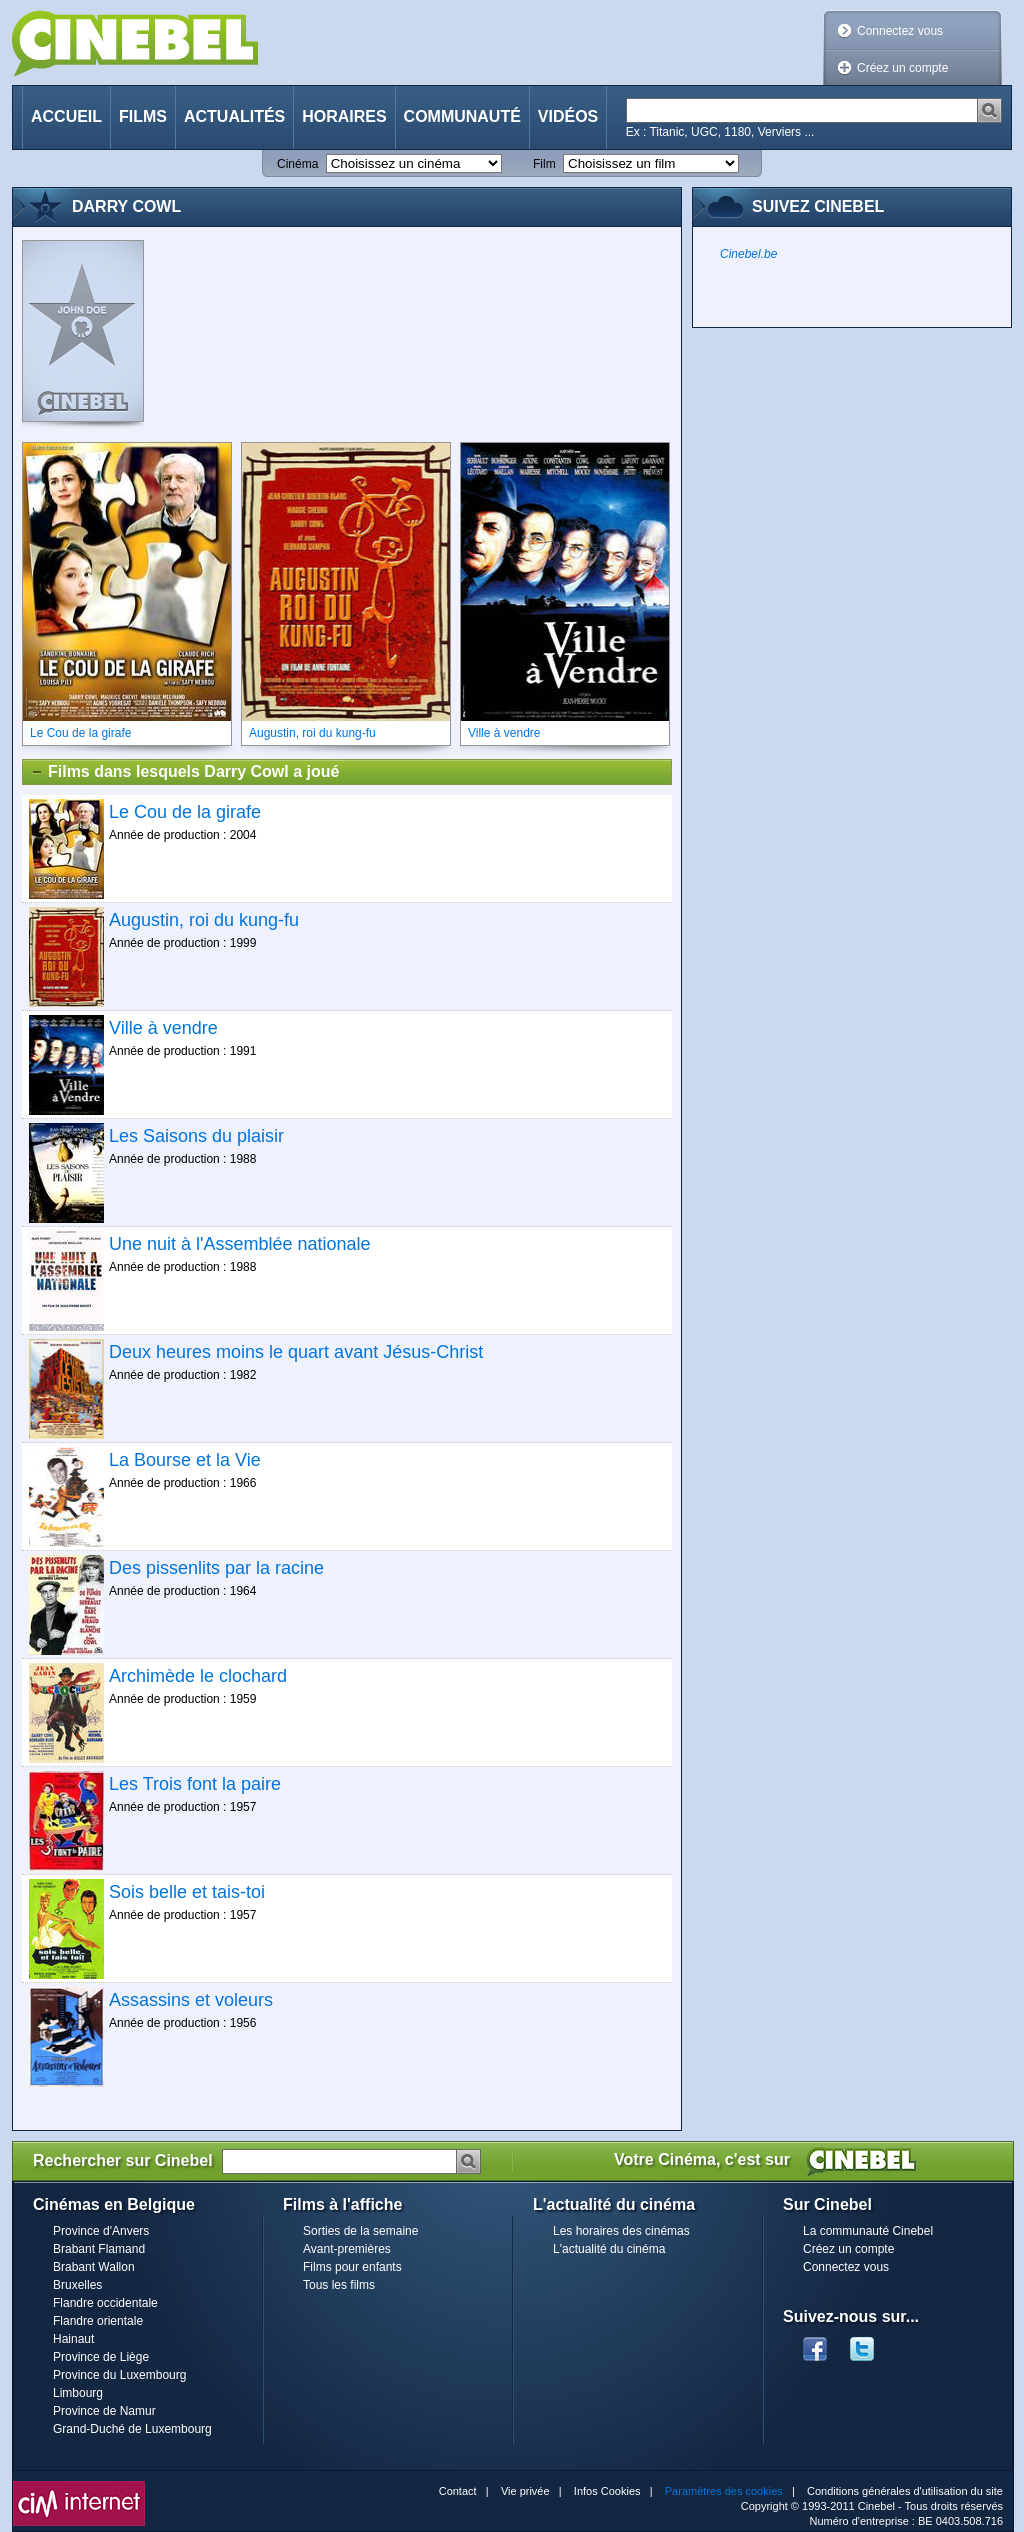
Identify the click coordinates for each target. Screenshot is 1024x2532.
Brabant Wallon (94, 2267)
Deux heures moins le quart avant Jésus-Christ (296, 1352)
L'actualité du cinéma (609, 2249)
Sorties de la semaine (360, 2231)
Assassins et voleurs (191, 2000)
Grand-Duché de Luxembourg (132, 2429)
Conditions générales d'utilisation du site (905, 2491)
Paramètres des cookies (724, 2491)
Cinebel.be (748, 254)
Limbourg (78, 2393)
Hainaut (73, 2339)
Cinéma (297, 164)
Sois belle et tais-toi (187, 1892)
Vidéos (568, 116)
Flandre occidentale (105, 2303)
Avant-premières (347, 2249)
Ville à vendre (163, 1028)
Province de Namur (104, 2411)
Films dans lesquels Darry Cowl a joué (184, 772)
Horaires (344, 116)
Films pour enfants (352, 2267)
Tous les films (339, 2285)
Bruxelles (77, 2285)
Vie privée (525, 2491)
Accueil (66, 116)
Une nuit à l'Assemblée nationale (240, 1244)
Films (143, 116)
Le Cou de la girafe (185, 812)
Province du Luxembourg (119, 2375)
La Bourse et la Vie (185, 1460)
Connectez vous (900, 31)
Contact (458, 2491)
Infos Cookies (607, 2491)
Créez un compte (902, 68)
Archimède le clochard (198, 1676)
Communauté (462, 116)
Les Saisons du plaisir (196, 1136)
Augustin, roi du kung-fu (204, 920)
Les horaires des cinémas (621, 2231)
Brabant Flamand (99, 2249)
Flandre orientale (98, 2321)
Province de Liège (101, 2357)
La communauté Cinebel (868, 2231)
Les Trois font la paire (195, 1784)
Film (544, 164)
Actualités (234, 116)
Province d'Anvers (101, 2231)
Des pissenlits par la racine (216, 1568)
